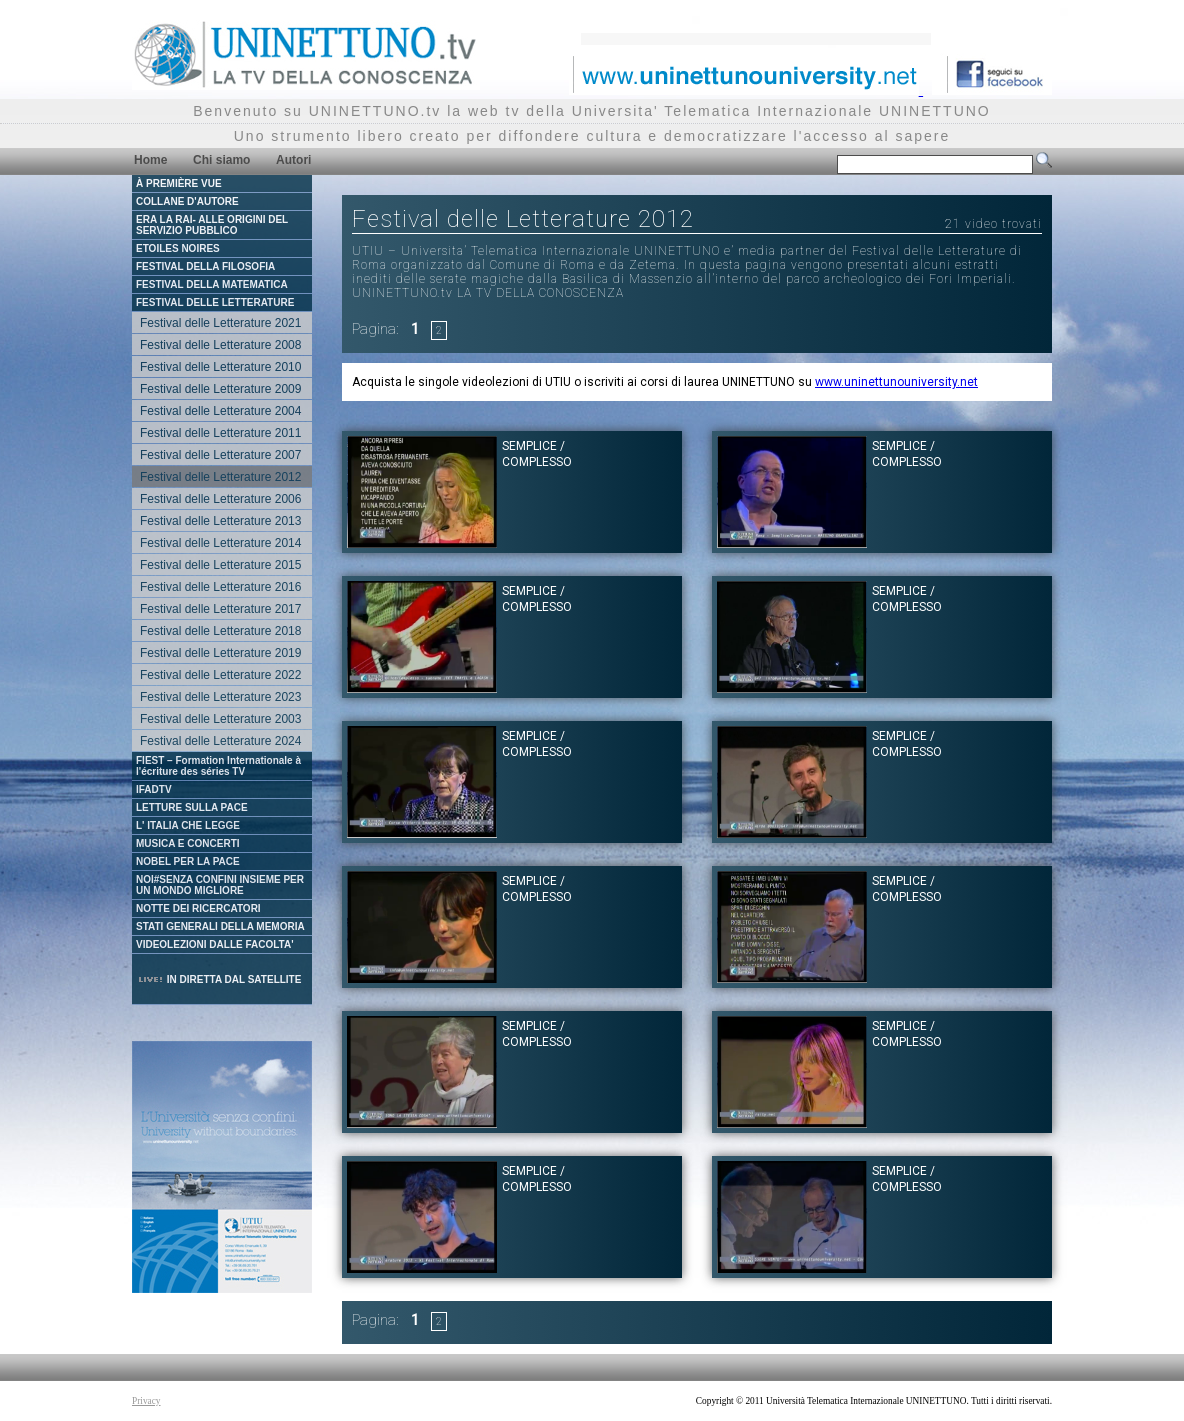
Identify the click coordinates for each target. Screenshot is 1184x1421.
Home (150, 160)
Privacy (146, 1401)
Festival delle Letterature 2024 (220, 741)
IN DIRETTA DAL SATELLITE (219, 979)
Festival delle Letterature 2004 (220, 411)
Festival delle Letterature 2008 (220, 345)
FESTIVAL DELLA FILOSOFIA (205, 266)
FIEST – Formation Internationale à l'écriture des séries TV (218, 766)
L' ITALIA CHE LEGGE (188, 825)
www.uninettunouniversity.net (896, 382)
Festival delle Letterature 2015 (220, 565)
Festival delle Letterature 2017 (220, 609)
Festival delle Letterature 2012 (220, 477)
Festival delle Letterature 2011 (220, 433)
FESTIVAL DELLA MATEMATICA (212, 284)
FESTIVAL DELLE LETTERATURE (215, 302)
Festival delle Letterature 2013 (220, 521)
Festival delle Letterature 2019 (220, 653)
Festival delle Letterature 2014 (220, 543)
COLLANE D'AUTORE (187, 201)
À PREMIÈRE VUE (179, 183)
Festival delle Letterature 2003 (220, 719)
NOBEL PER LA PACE (188, 861)
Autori (293, 160)
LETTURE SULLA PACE (192, 807)
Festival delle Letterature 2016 (220, 587)
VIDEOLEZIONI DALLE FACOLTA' (215, 944)
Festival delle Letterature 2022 (220, 675)
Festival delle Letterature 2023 (220, 697)
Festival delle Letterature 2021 (220, 323)
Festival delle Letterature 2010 (220, 367)
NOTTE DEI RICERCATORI (198, 908)
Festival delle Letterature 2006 (220, 499)
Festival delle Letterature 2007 (220, 455)
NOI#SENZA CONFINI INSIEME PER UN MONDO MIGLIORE (220, 885)
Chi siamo (221, 160)
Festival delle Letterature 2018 (220, 631)
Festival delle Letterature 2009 (220, 389)
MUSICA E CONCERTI (188, 843)
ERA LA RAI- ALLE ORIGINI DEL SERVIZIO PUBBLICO (212, 225)
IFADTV (154, 789)
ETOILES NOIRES (178, 248)
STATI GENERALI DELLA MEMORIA (220, 926)
